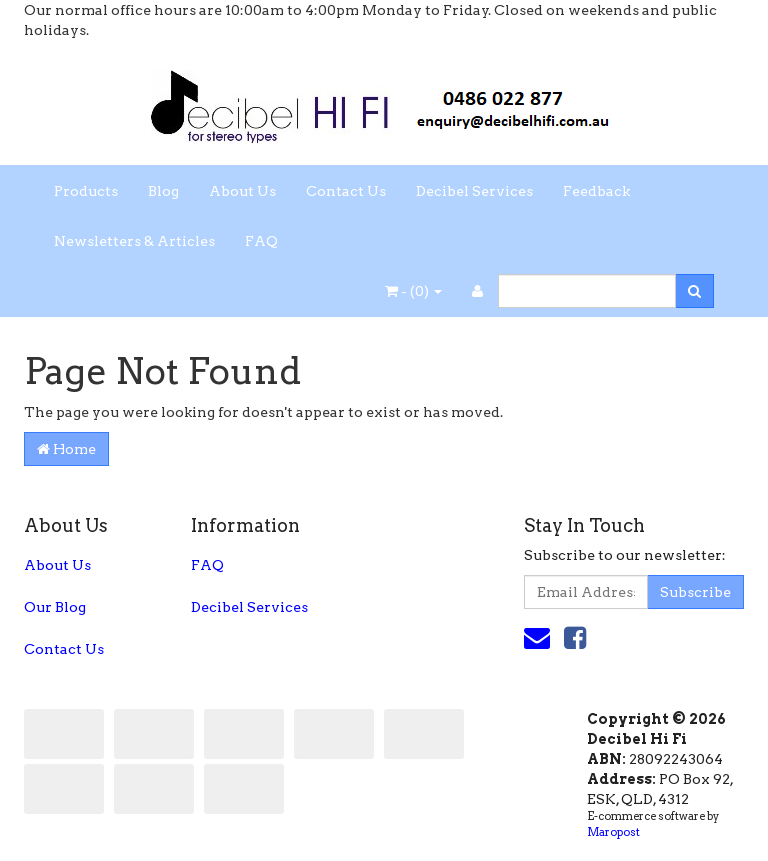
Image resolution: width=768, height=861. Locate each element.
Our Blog (55, 607)
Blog (163, 191)
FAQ (261, 241)
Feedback (596, 191)
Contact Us (346, 191)
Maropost (613, 832)
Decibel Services (474, 191)
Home (66, 449)
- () (413, 291)
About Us (242, 191)
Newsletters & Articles (134, 241)
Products (86, 191)
